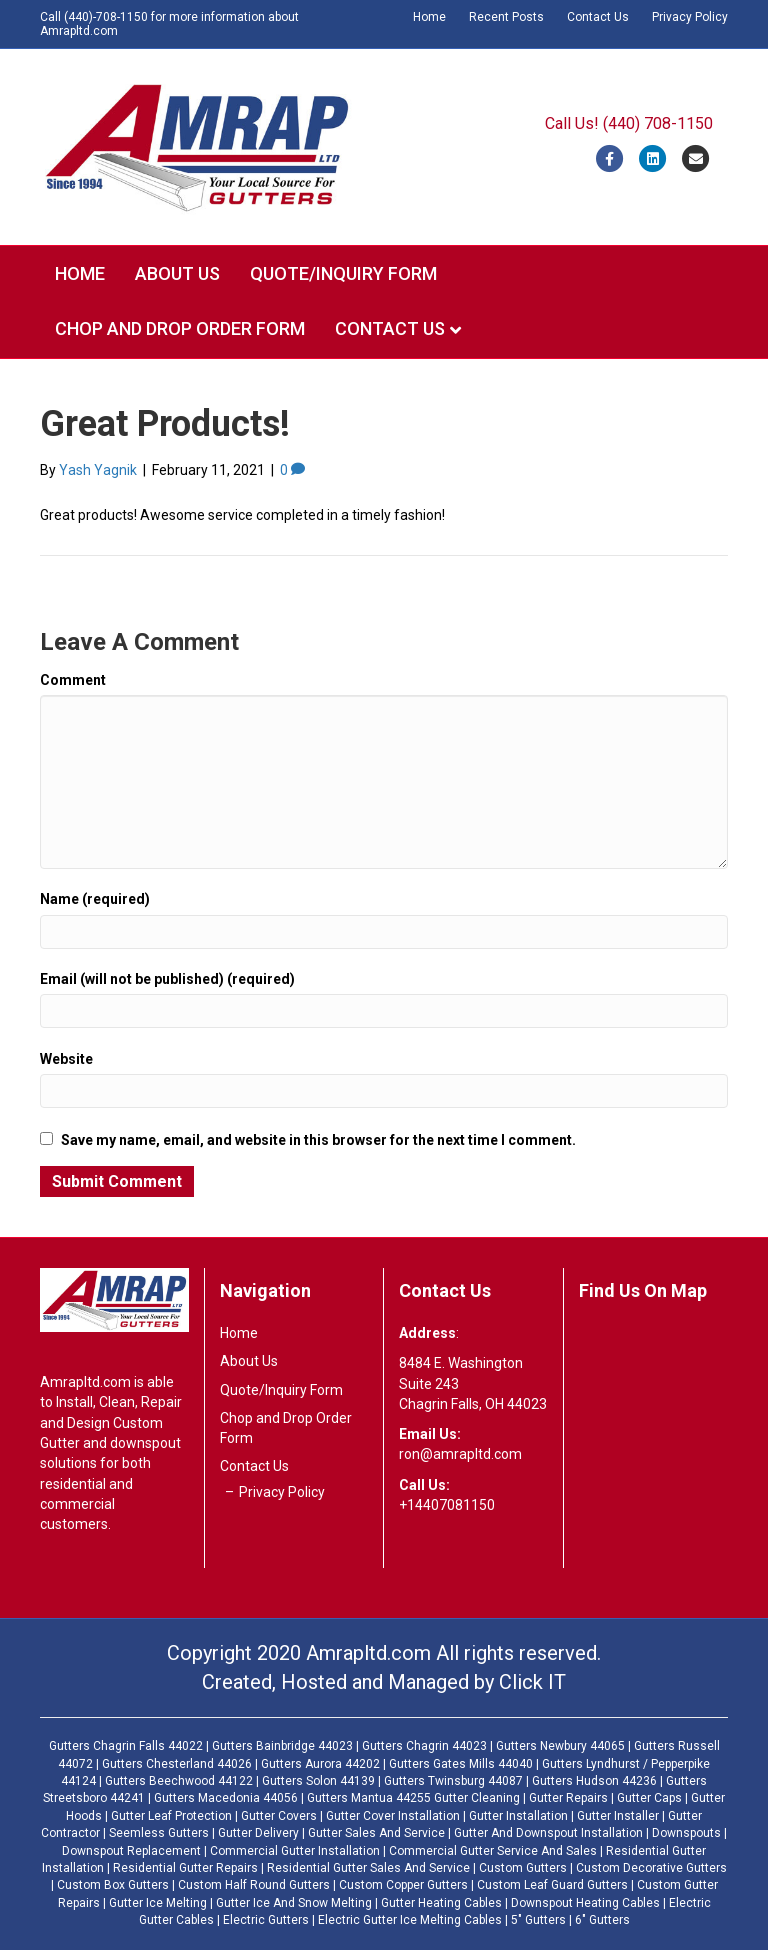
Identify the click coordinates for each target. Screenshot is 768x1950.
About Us (177, 273)
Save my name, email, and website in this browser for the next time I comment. (318, 1140)
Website (66, 1059)
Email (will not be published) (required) (167, 979)
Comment (73, 680)
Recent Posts (506, 17)
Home (429, 17)
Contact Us (598, 17)
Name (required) (95, 899)
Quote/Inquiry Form (343, 273)
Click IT (532, 1682)
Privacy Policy (690, 17)
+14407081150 (447, 1505)
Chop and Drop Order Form (180, 328)
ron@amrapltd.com (460, 1454)
